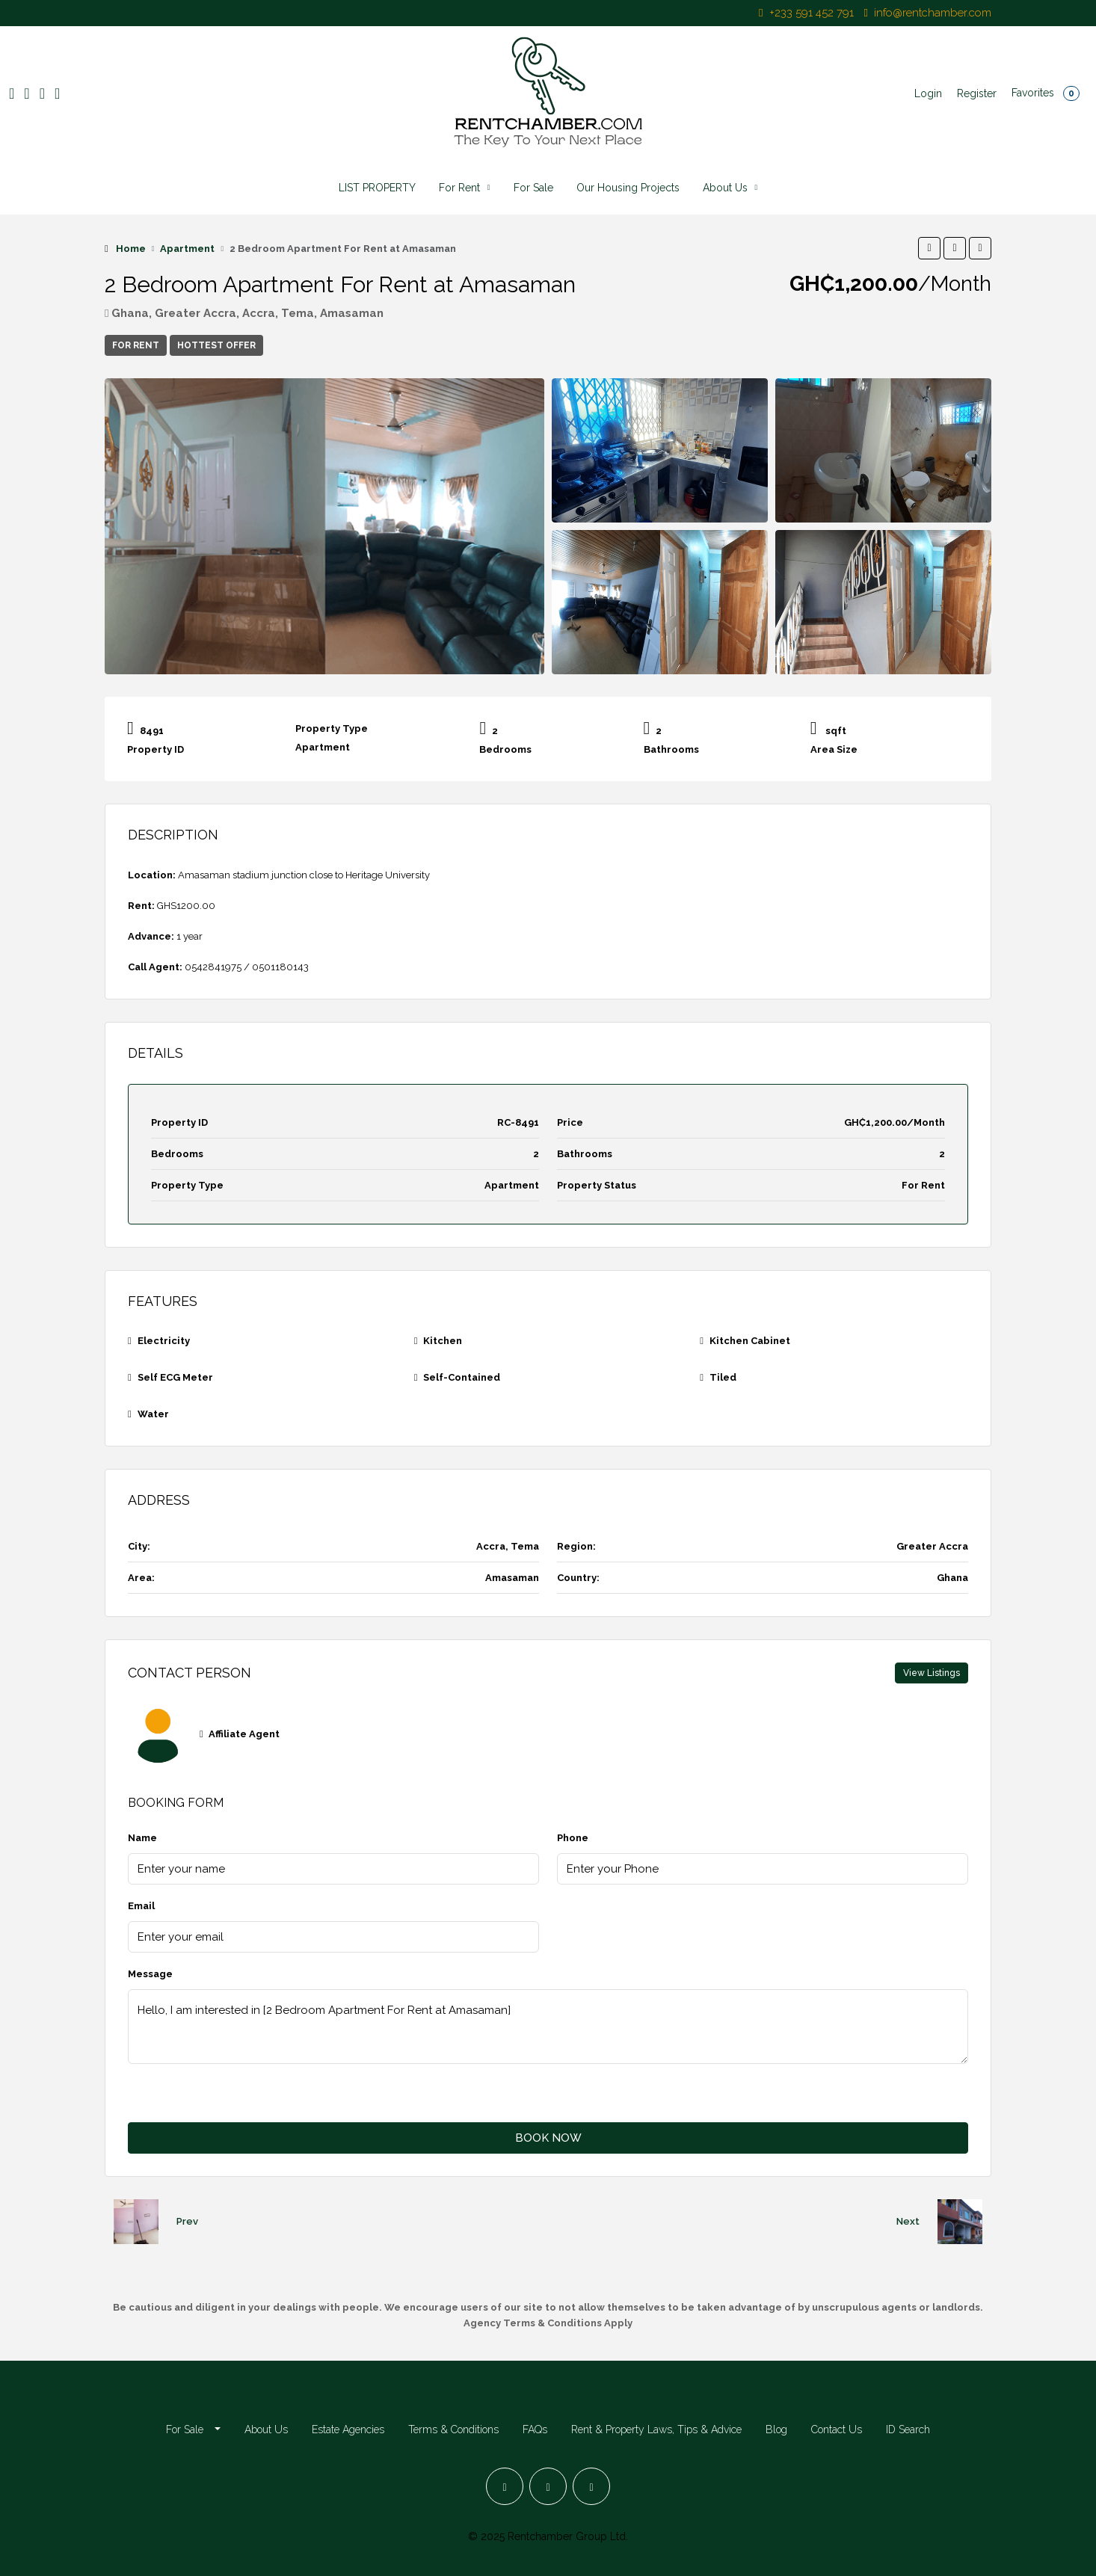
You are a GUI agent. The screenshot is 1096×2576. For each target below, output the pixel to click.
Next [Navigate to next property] (908, 2221)
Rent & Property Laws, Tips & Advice (656, 2429)
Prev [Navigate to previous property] (187, 2221)
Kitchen (442, 1340)
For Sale (533, 188)
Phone (572, 1837)
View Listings (931, 1673)
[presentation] (241, 2093)
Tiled (722, 1377)
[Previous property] (136, 2221)
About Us (725, 188)
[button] (929, 248)
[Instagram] (548, 2486)
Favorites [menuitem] (1046, 93)
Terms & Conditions (453, 2429)
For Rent (459, 188)
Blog (776, 2429)
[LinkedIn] (591, 2486)
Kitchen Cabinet (749, 1340)
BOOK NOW (548, 2138)
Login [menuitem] (928, 93)
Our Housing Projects (628, 188)
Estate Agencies (348, 2429)
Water (153, 1414)
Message (150, 1973)
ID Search (908, 2429)
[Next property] (960, 2221)
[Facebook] (504, 2486)
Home (131, 248)
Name (142, 1837)
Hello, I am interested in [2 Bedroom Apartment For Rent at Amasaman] (548, 2026)
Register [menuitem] (977, 93)
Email (141, 1905)
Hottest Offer (216, 345)
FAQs (535, 2429)
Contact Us (836, 2429)
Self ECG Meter (175, 1377)
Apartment (187, 248)
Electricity (164, 1340)
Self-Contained (461, 1377)
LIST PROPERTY (377, 188)
